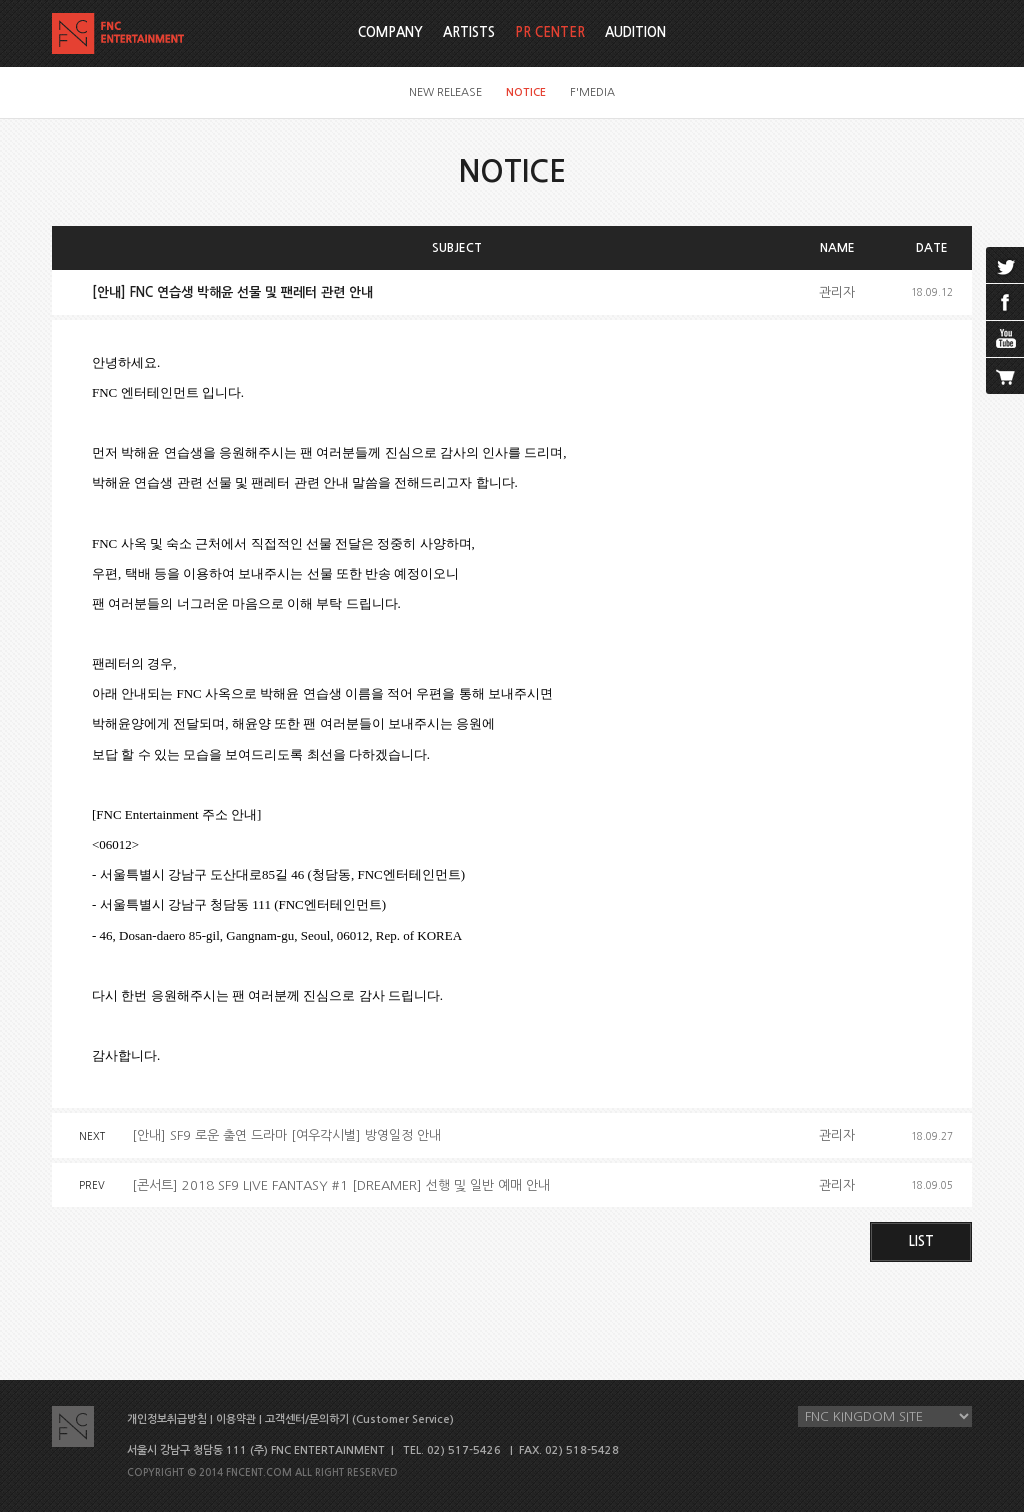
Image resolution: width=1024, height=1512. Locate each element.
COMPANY (390, 32)
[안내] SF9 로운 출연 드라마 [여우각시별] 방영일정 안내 (286, 1135)
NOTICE (526, 92)
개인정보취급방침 (167, 1419)
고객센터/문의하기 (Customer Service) (359, 1419)
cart (1005, 376)
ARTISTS (469, 32)
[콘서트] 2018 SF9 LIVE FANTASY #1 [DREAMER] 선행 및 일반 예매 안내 (341, 1185)
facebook (1005, 302)
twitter (1005, 265)
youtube (1005, 339)
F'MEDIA (592, 92)
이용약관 (236, 1419)
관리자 (837, 292)
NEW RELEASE (445, 92)
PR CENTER (550, 32)
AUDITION (635, 32)
